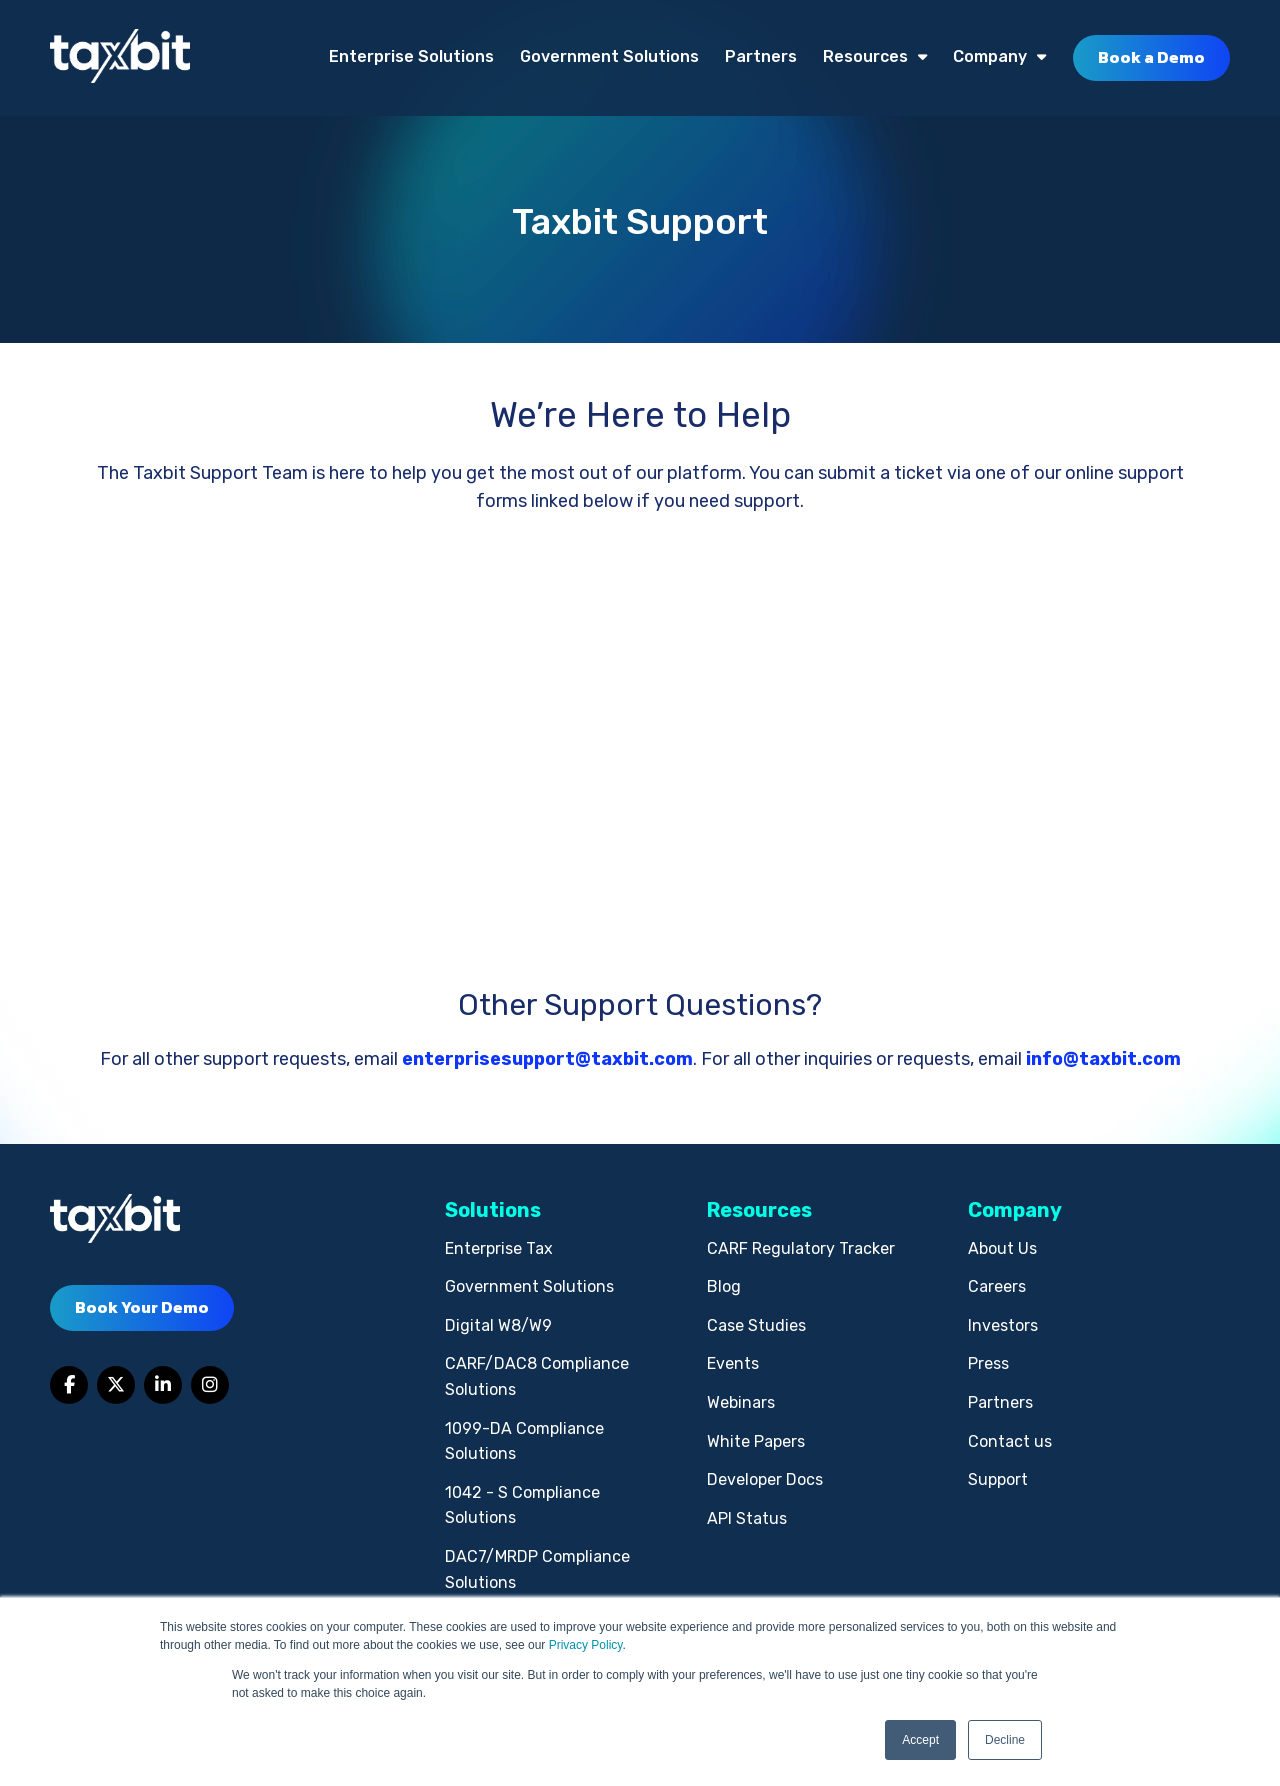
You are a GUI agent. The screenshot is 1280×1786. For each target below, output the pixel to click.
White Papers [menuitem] (756, 1441)
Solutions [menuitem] (493, 1210)
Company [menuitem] (990, 56)
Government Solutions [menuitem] (609, 56)
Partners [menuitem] (761, 56)
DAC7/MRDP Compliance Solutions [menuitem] (537, 1569)
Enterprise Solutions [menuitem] (411, 56)
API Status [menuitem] (747, 1518)
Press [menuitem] (988, 1363)
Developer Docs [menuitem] (765, 1479)
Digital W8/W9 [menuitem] (498, 1325)
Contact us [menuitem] (1010, 1441)
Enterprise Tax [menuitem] (499, 1248)
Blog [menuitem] (724, 1286)
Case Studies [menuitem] (756, 1325)
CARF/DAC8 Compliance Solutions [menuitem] (537, 1376)
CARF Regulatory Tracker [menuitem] (801, 1248)
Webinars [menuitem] (741, 1402)
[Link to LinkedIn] (163, 1385)
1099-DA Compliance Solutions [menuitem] (524, 1441)
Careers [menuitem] (997, 1286)
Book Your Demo (142, 1307)
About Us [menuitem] (1002, 1248)
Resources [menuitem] (865, 56)
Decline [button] (1005, 1740)
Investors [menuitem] (1003, 1325)
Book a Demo (1151, 57)
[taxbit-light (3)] (120, 57)
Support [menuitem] (998, 1479)
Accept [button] (920, 1740)
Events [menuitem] (733, 1363)
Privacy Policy (586, 1645)
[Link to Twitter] (116, 1385)
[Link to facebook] (69, 1385)
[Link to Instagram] (210, 1385)
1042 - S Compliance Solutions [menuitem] (522, 1505)
